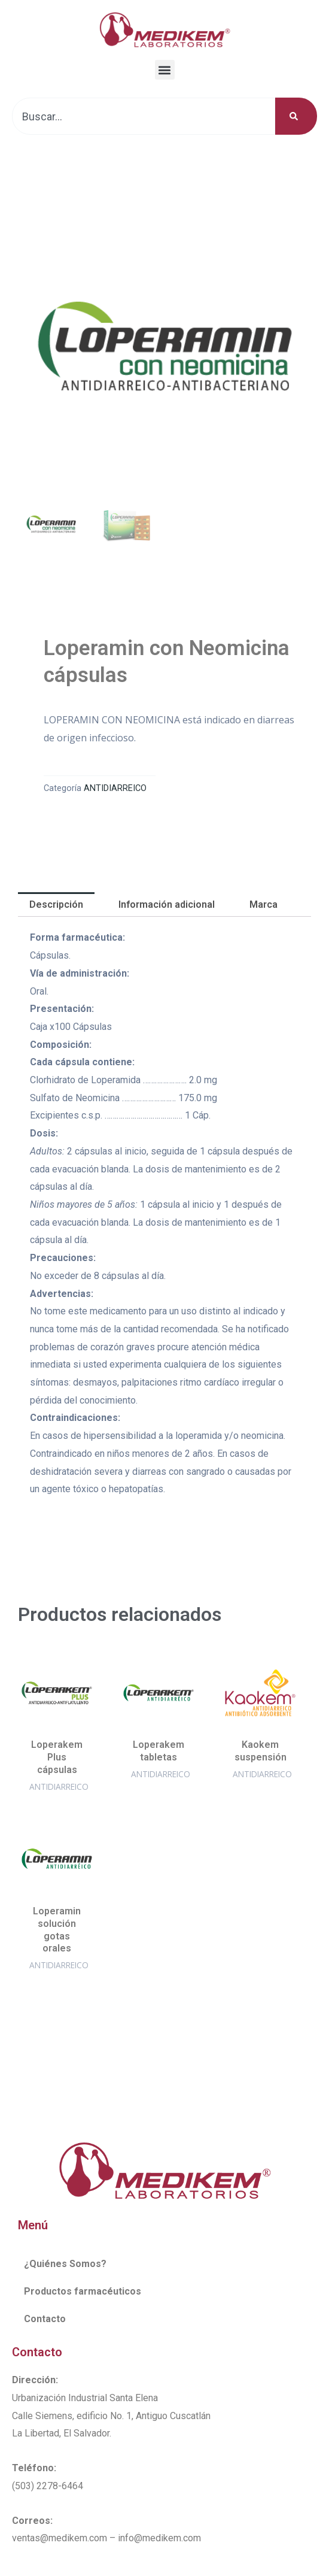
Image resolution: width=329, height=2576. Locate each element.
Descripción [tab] (56, 904)
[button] (165, 70)
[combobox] (143, 116)
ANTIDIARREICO (115, 788)
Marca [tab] (263, 904)
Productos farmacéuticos (82, 2291)
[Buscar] (296, 116)
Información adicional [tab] (166, 904)
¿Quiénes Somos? (65, 2263)
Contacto (45, 2319)
